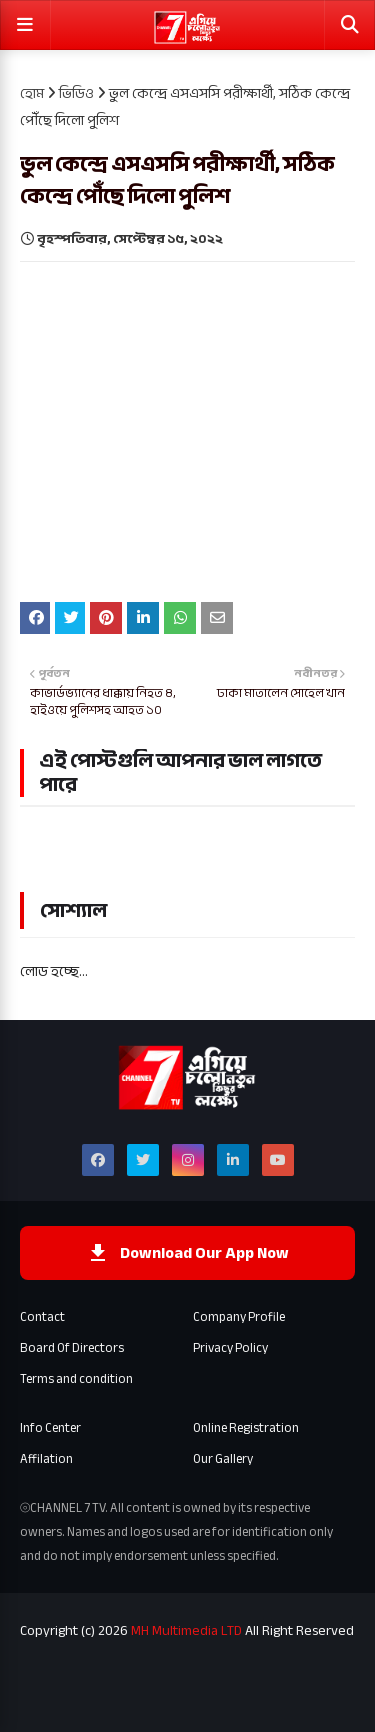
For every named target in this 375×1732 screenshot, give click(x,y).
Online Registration (246, 1428)
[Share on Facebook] (35, 618)
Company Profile (239, 1317)
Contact (42, 1317)
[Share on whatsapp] (180, 618)
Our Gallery (223, 1459)
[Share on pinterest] (106, 618)
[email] (217, 618)
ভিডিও (76, 93)
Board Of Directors (72, 1348)
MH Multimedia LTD (186, 1630)
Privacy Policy (230, 1348)
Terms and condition (76, 1379)
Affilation (46, 1459)
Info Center (50, 1428)
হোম (32, 93)
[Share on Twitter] (70, 618)
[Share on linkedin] (143, 618)
